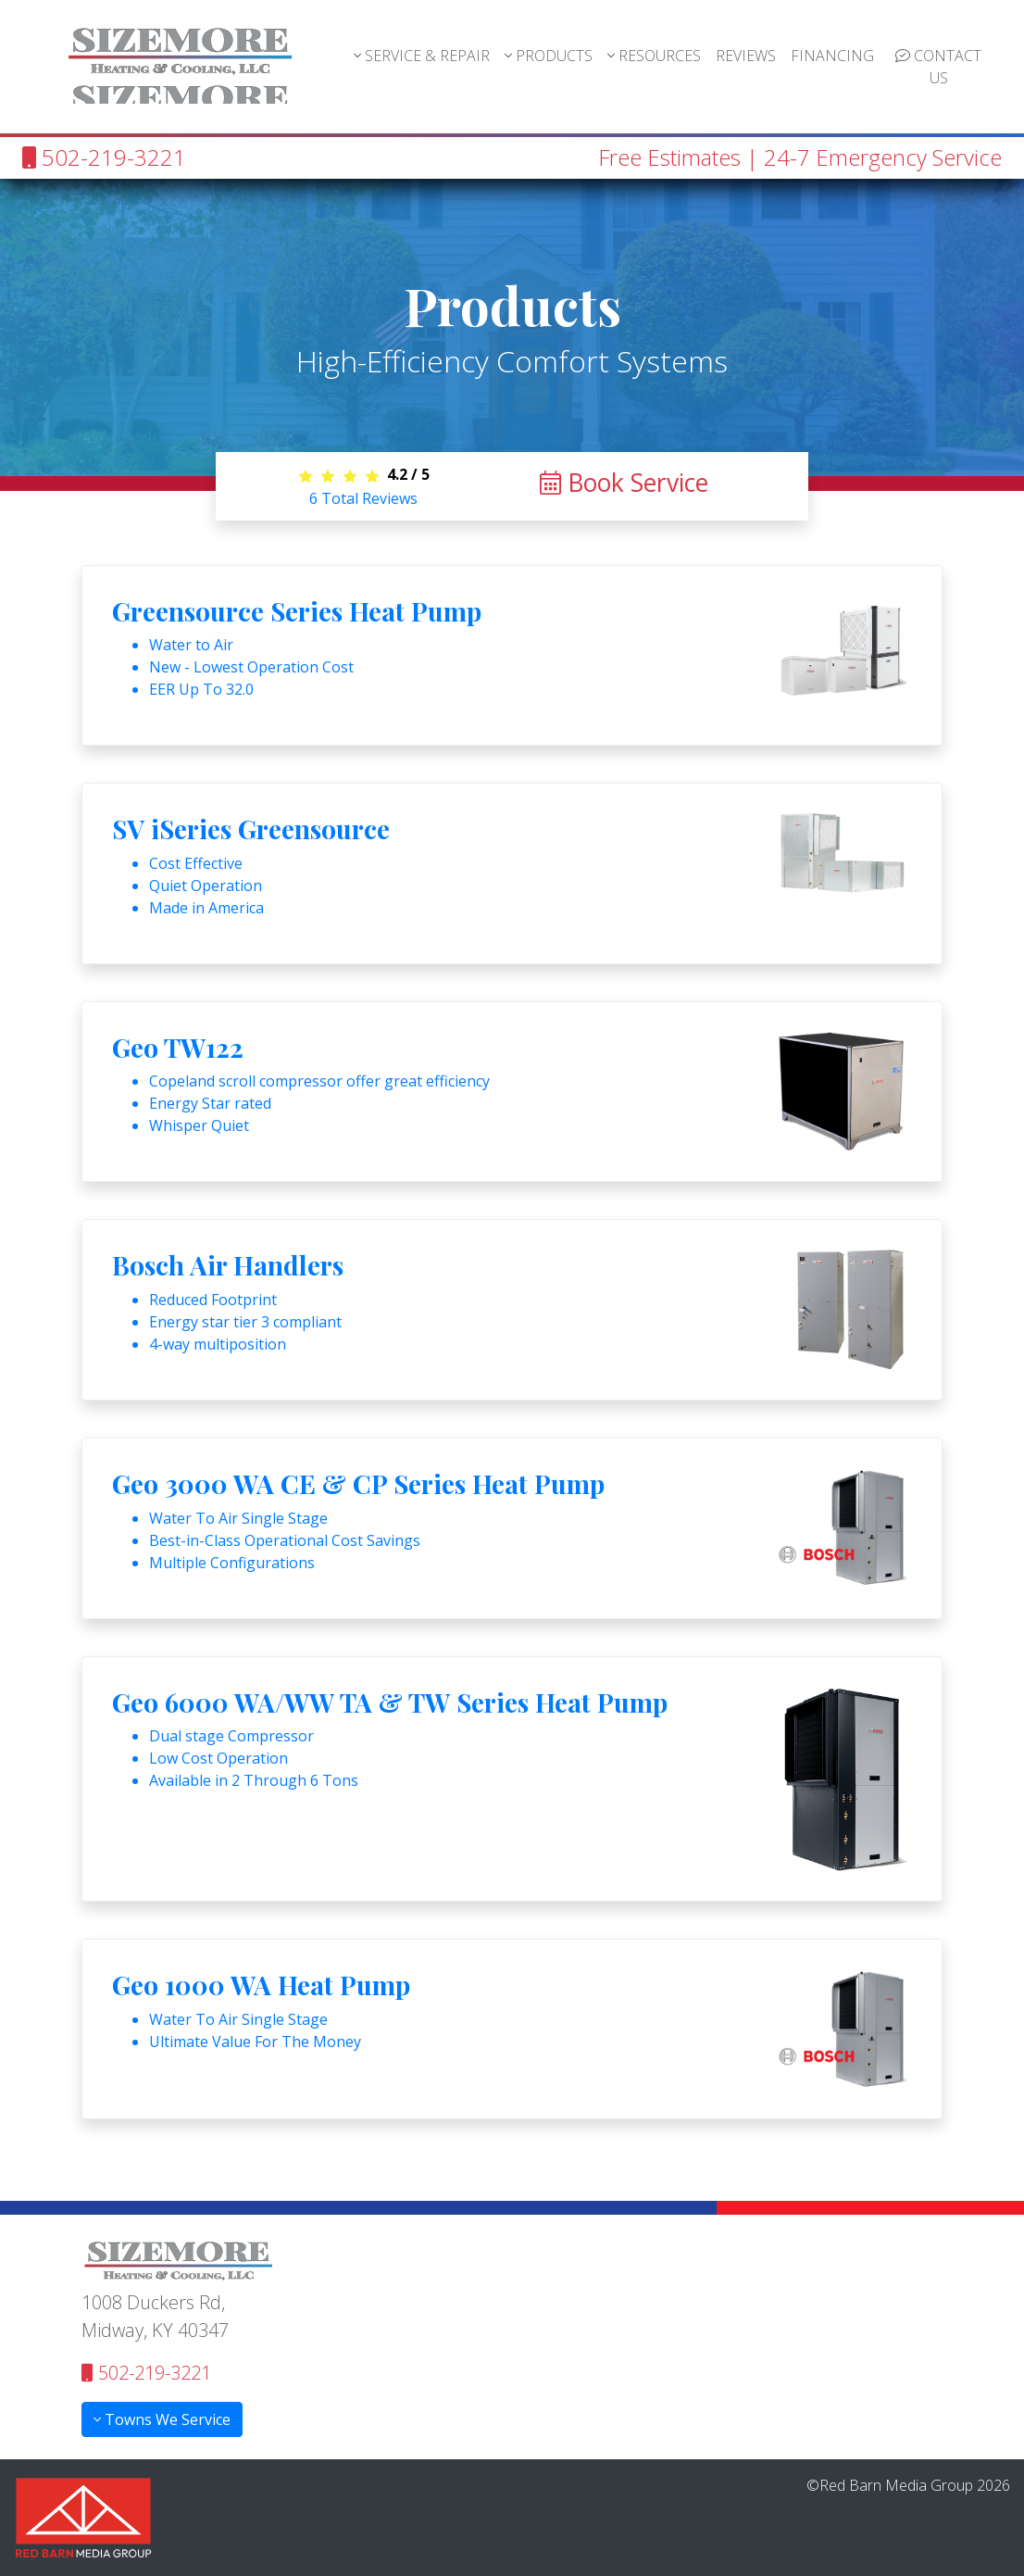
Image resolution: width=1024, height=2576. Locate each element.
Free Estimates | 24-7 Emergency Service (800, 157)
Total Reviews (363, 498)
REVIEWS (746, 55)
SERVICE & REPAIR (422, 55)
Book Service (624, 482)
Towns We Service (162, 2419)
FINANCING (832, 55)
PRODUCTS (549, 55)
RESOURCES (654, 55)
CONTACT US (938, 66)
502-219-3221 (104, 157)
